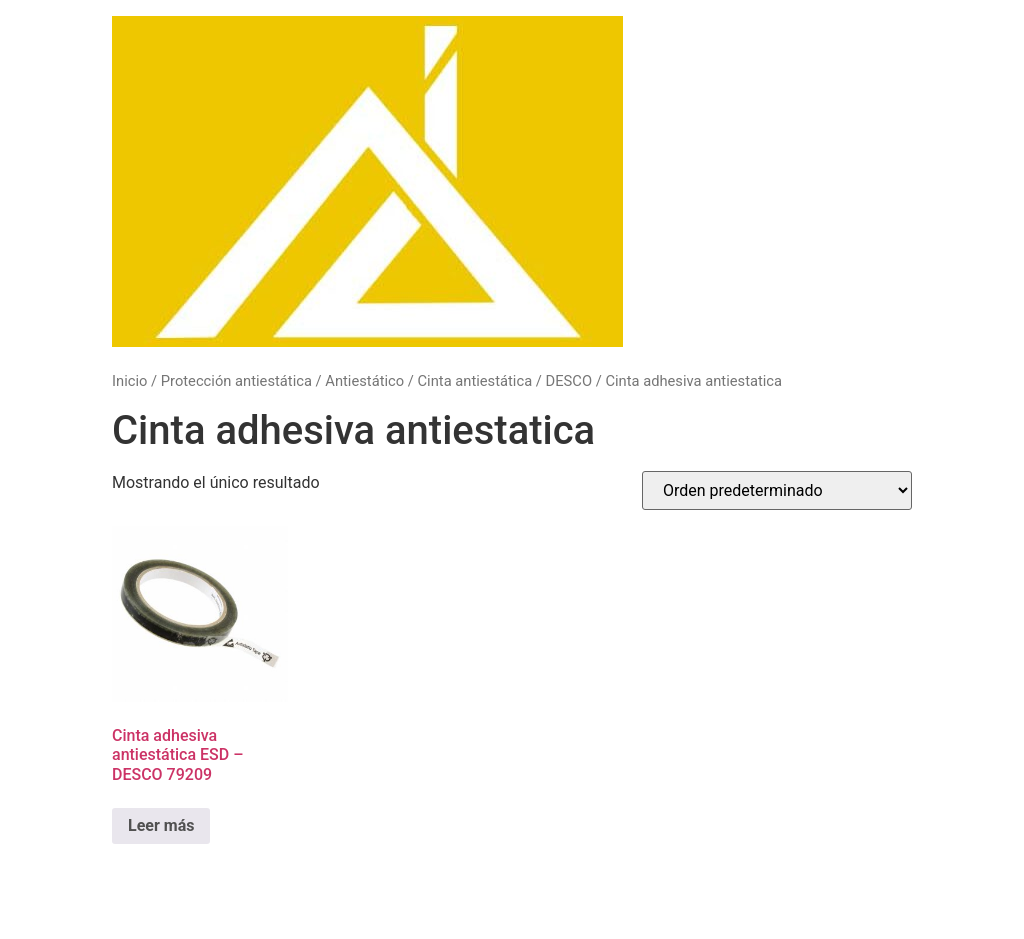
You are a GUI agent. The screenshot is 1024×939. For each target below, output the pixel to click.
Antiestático (364, 381)
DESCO (569, 381)
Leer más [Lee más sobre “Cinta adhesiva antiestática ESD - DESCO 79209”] (161, 825)
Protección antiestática (236, 381)
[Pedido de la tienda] (777, 490)
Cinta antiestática (475, 381)
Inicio (129, 381)
